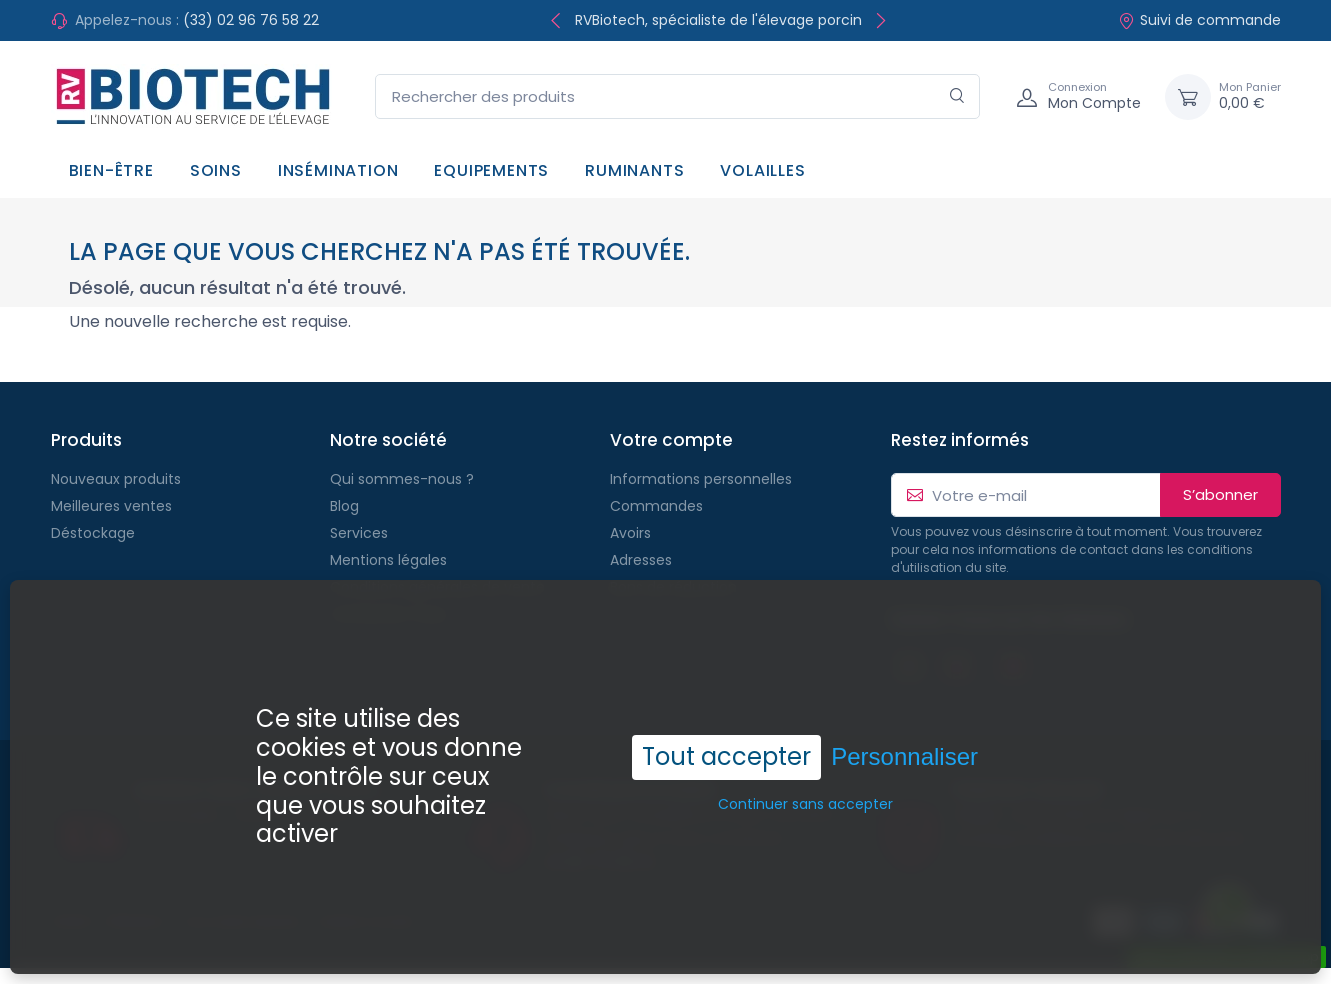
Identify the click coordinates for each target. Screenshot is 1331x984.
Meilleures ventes (111, 506)
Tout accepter (726, 718)
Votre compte (671, 440)
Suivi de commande (1199, 20)
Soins (216, 170)
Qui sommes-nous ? (402, 479)
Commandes (656, 506)
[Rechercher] (957, 96)
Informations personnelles (701, 479)
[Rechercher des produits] (677, 96)
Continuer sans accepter (805, 766)
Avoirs (630, 533)
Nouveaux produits (116, 479)
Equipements (491, 170)
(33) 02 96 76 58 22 (251, 20)
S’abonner (1220, 494)
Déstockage (93, 533)
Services (359, 533)
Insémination (338, 170)
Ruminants (634, 170)
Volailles (762, 170)
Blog (344, 506)
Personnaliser (904, 718)
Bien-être (111, 170)
